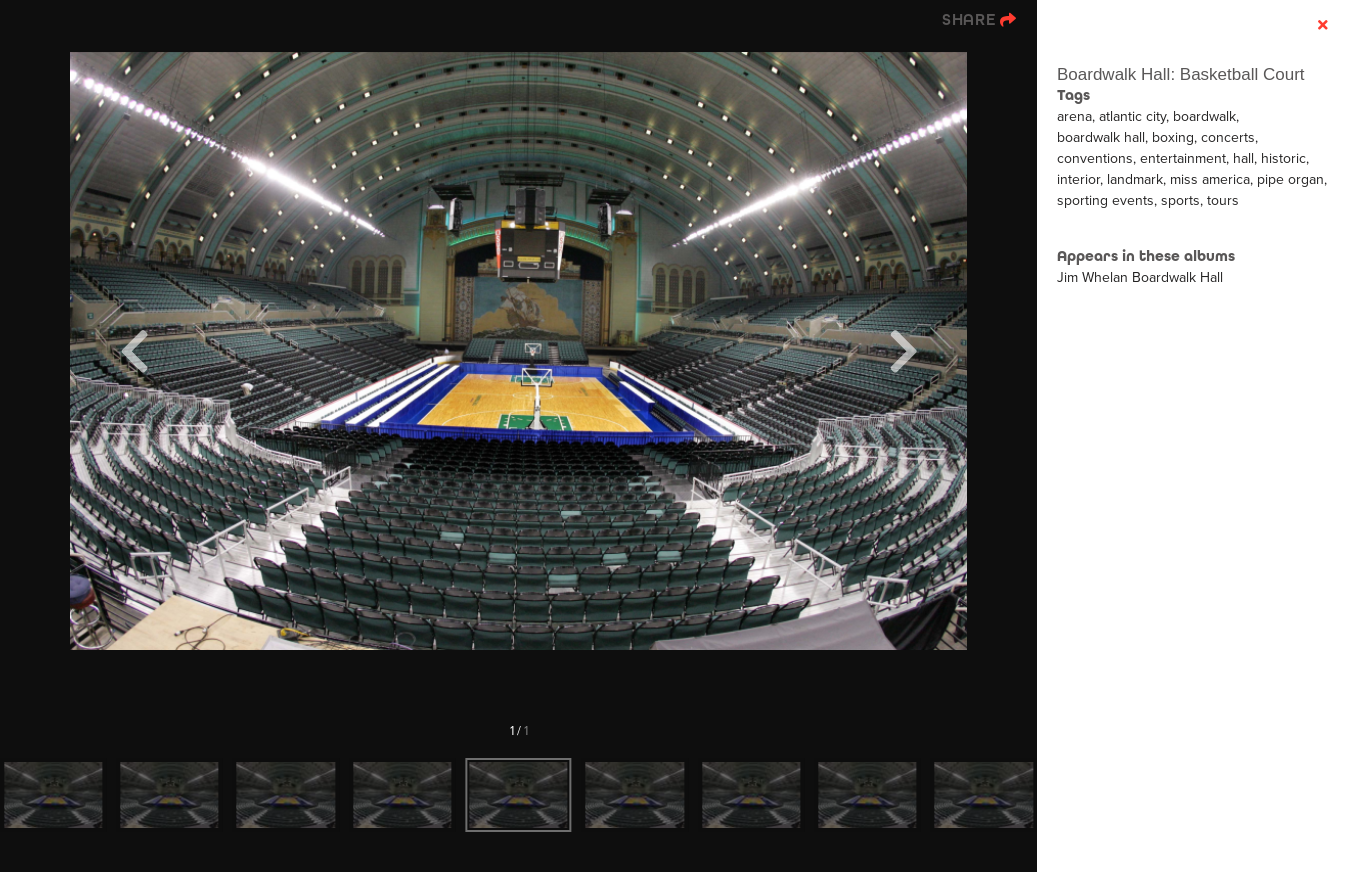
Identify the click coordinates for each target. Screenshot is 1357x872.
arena (1074, 116)
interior (1078, 179)
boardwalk (1204, 116)
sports (1180, 200)
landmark (1135, 179)
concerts (1228, 137)
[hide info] (1322, 25)
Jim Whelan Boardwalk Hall (1140, 277)
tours (1223, 200)
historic (1283, 158)
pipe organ (1290, 179)
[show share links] (979, 20)
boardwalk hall (1101, 137)
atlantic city (1132, 116)
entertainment (1183, 158)
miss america (1210, 179)
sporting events (1105, 200)
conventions (1095, 158)
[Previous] (134, 351)
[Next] (903, 351)
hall (1243, 158)
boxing (1173, 137)
